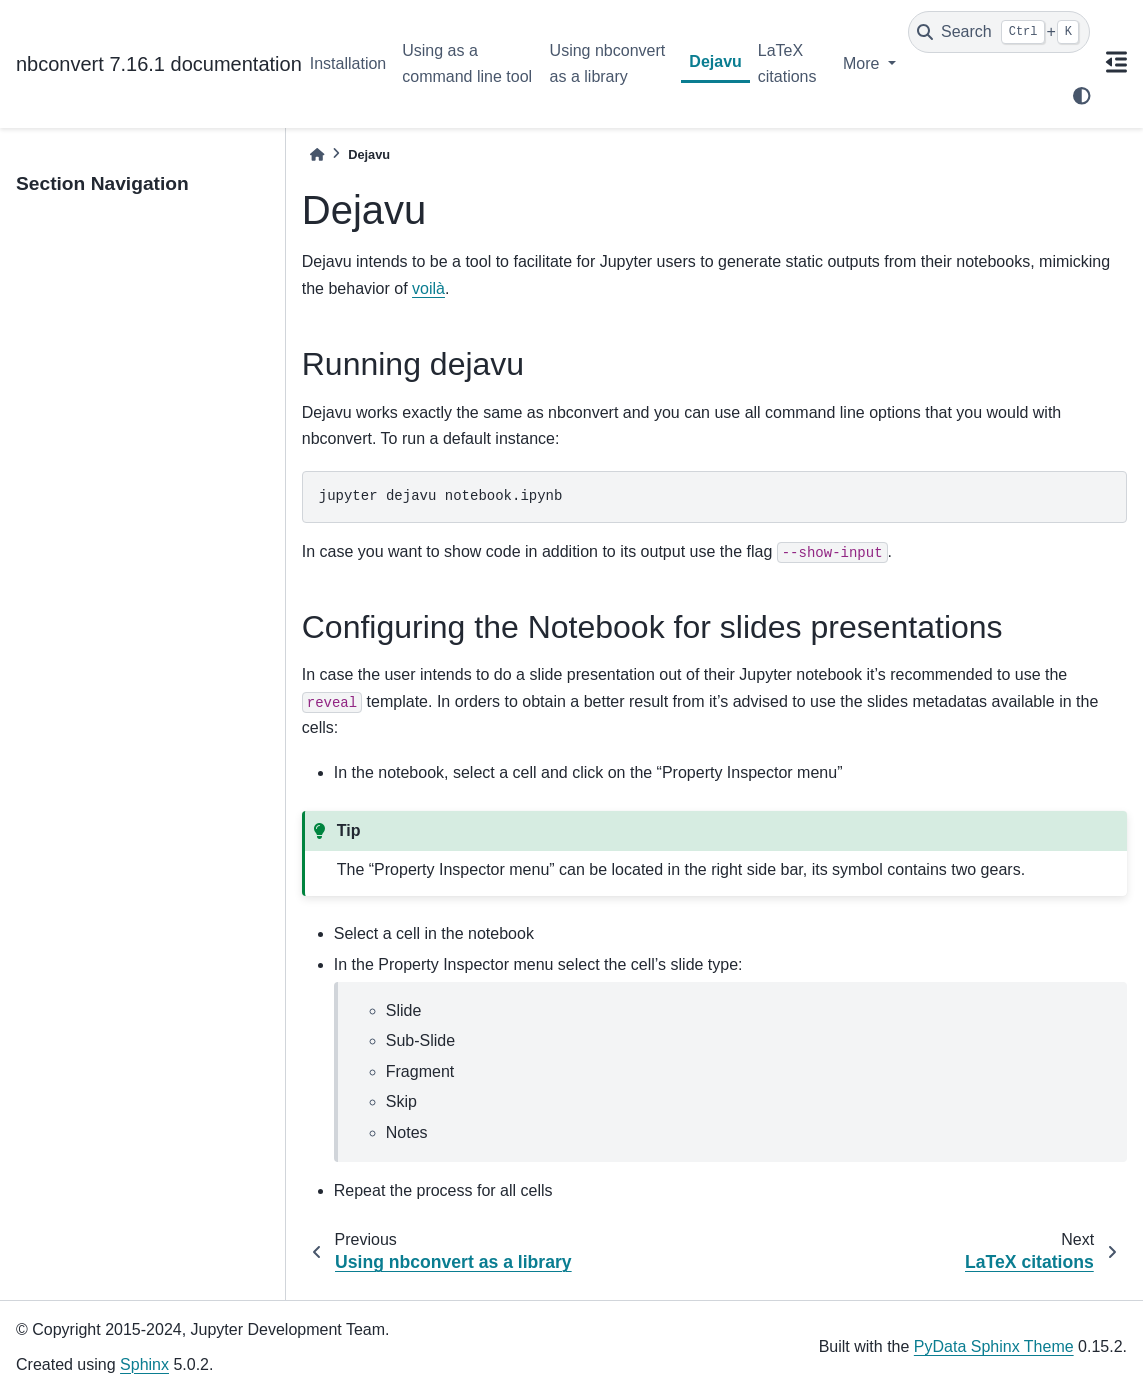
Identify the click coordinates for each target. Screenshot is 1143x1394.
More (863, 63)
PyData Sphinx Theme (994, 1346)
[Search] (999, 32)
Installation (348, 63)
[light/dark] (1082, 96)
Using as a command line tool (467, 63)
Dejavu (715, 61)
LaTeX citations (787, 63)
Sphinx (144, 1364)
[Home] (317, 154)
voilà (428, 288)
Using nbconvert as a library (608, 63)
